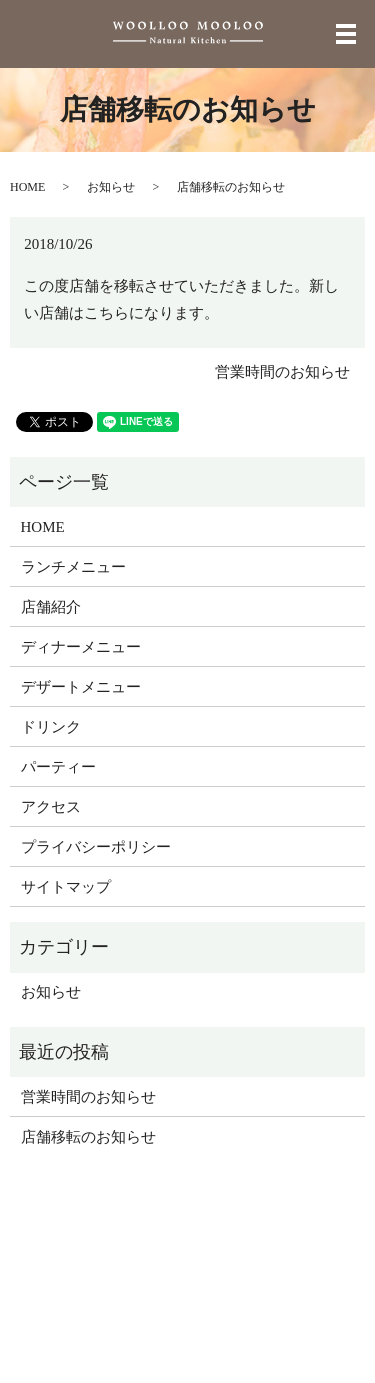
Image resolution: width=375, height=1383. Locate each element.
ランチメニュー (73, 567)
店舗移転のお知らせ (88, 1137)
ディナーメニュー (81, 647)
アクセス (51, 807)
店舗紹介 (51, 607)
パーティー (58, 767)
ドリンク (51, 727)
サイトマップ (66, 887)
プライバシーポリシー (96, 847)
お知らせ (111, 187)
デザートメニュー (81, 687)
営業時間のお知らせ (282, 372)
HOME (27, 187)
